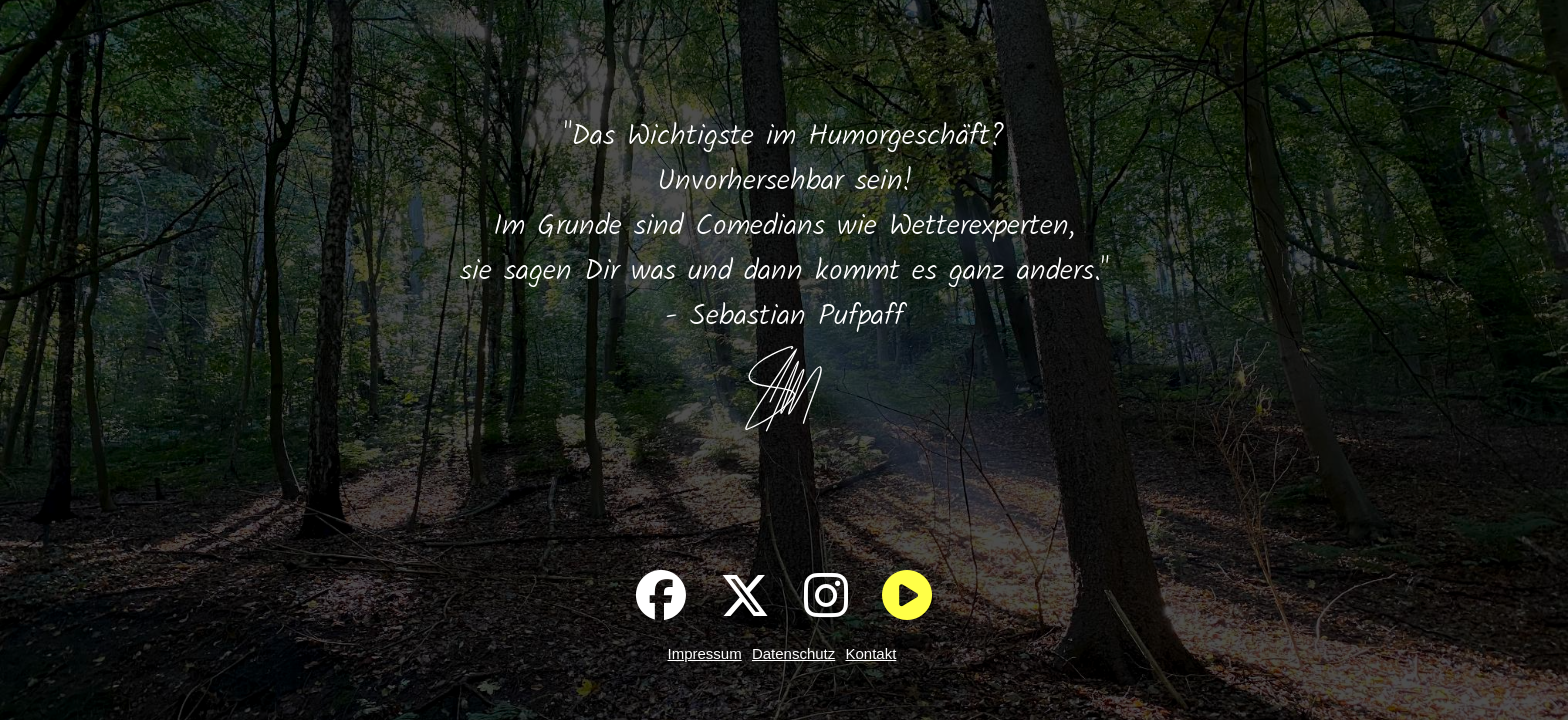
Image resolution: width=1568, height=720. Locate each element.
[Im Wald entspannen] (907, 595)
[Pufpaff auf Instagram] (826, 595)
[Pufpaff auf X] (745, 595)
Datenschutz (793, 653)
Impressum (705, 653)
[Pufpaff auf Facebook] (661, 595)
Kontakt (870, 653)
